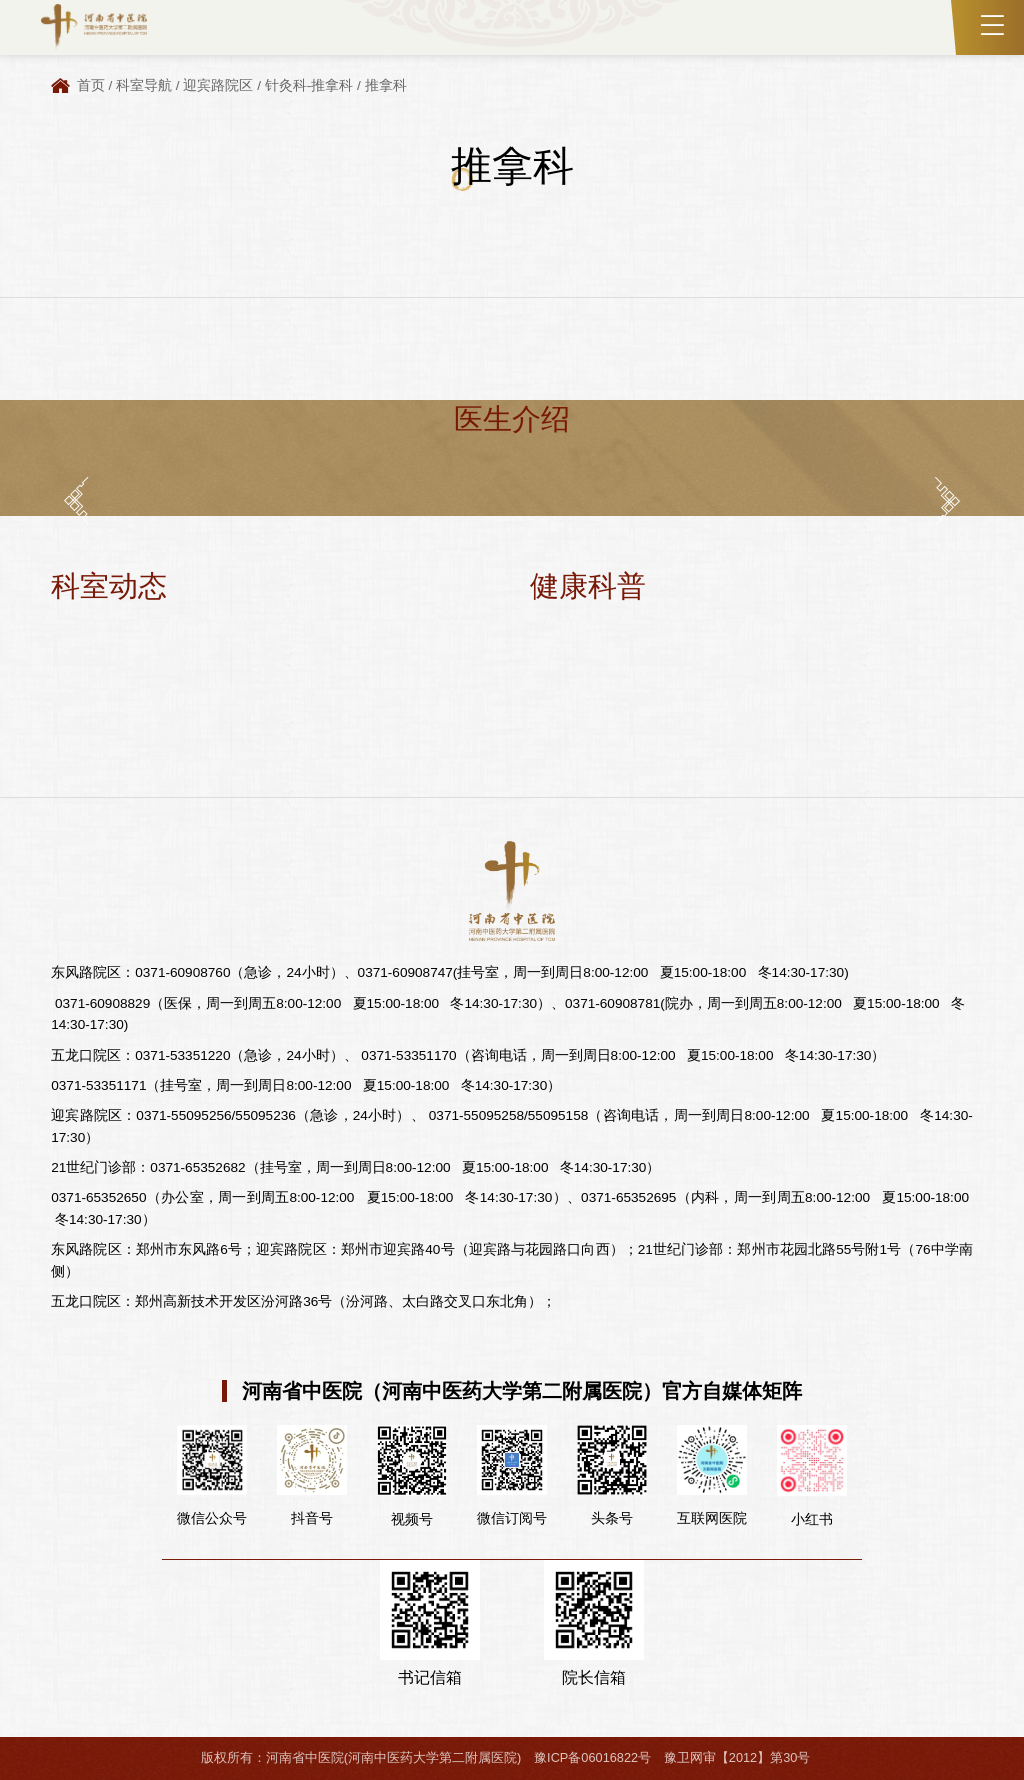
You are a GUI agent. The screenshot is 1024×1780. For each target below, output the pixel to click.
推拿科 (386, 85)
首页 (91, 85)
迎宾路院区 (218, 85)
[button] (76, 500)
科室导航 (144, 85)
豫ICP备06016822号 (592, 1757)
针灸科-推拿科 (309, 85)
